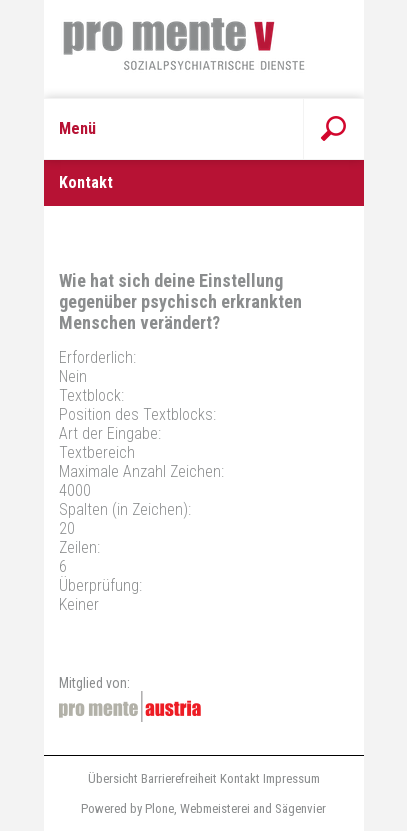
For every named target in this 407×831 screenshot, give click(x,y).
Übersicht (113, 778)
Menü (77, 128)
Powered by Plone (127, 808)
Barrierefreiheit (179, 778)
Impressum (291, 778)
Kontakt (240, 778)
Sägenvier (300, 808)
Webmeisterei (215, 808)
